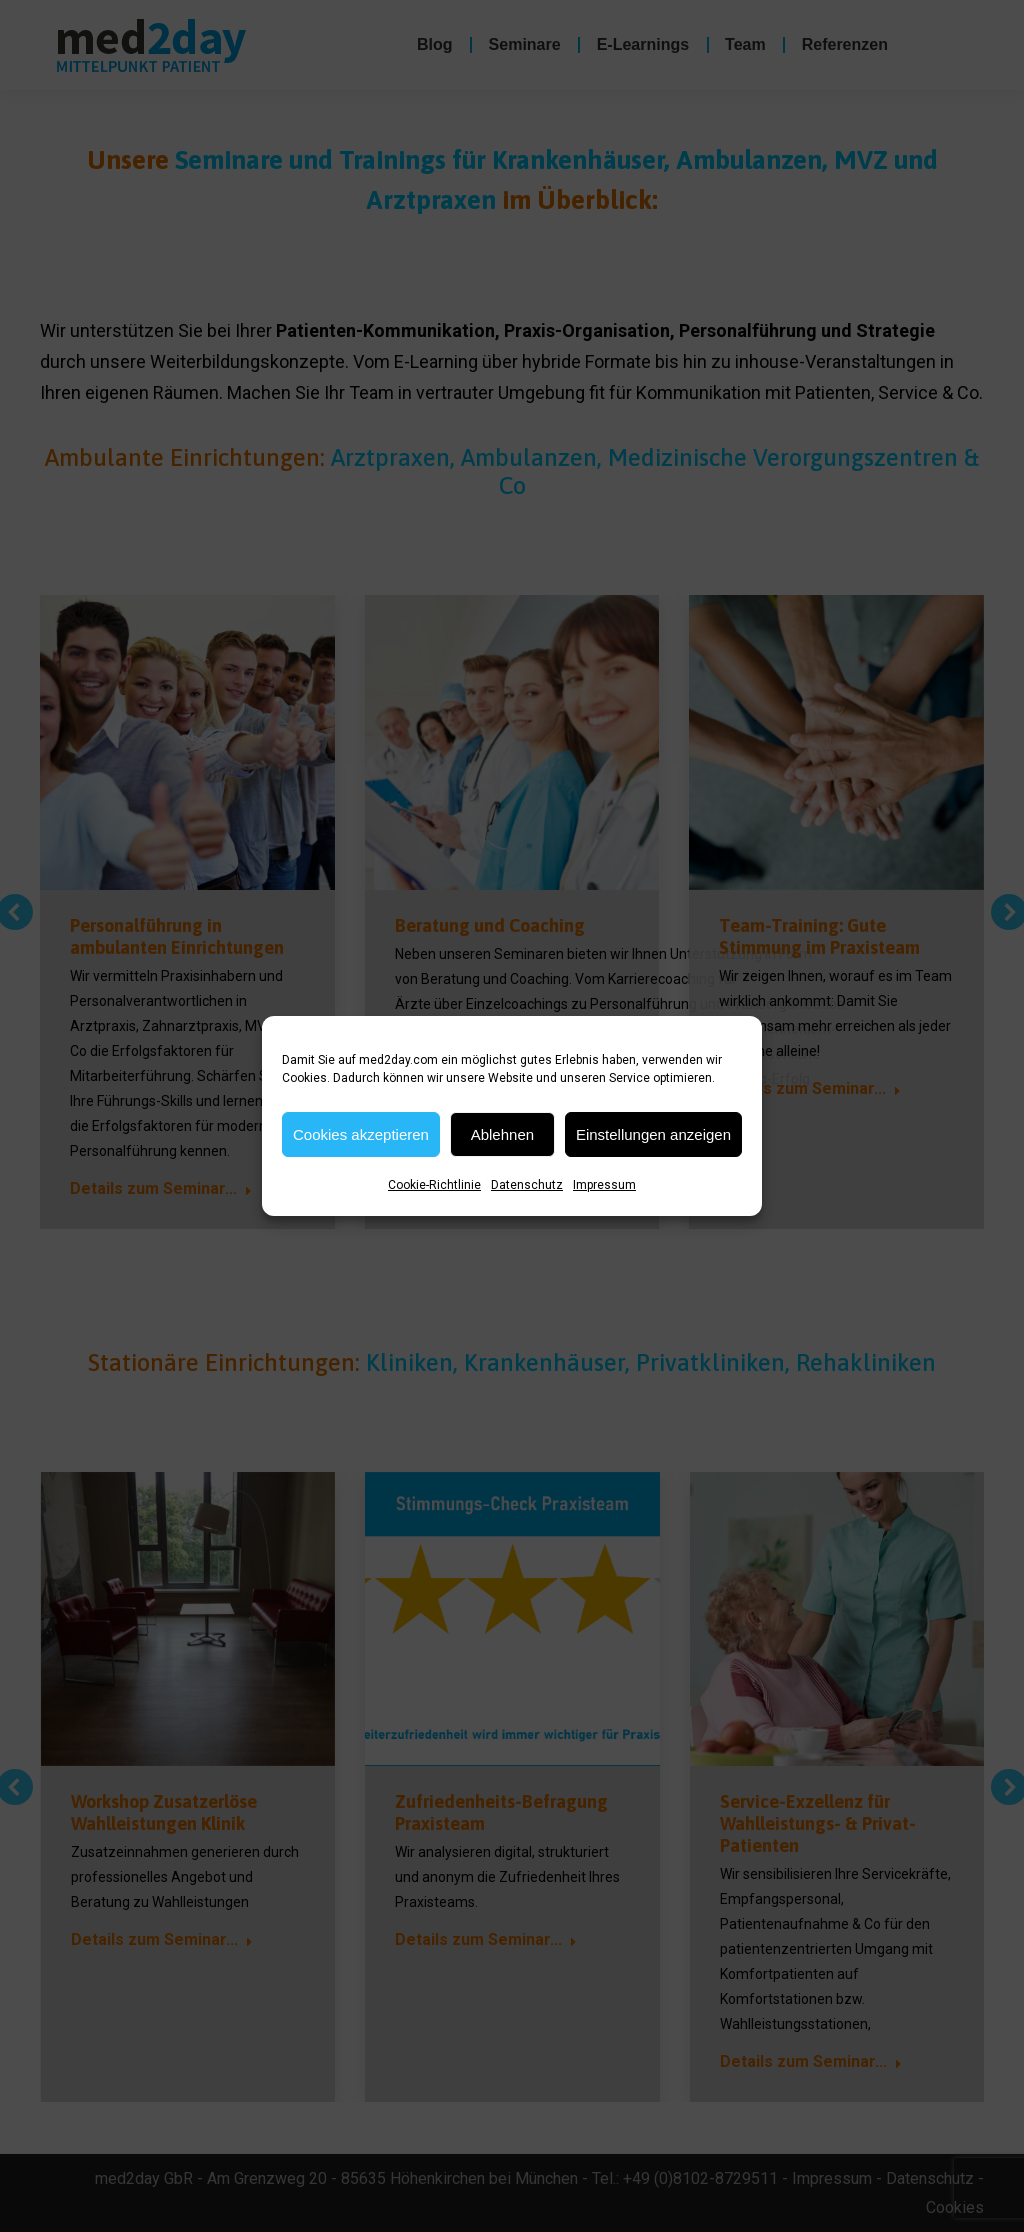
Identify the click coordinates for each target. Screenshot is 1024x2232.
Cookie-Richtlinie (434, 1185)
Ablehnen (502, 1134)
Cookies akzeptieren (361, 1134)
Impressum (604, 1185)
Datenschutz (527, 1185)
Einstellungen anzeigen (653, 1134)
